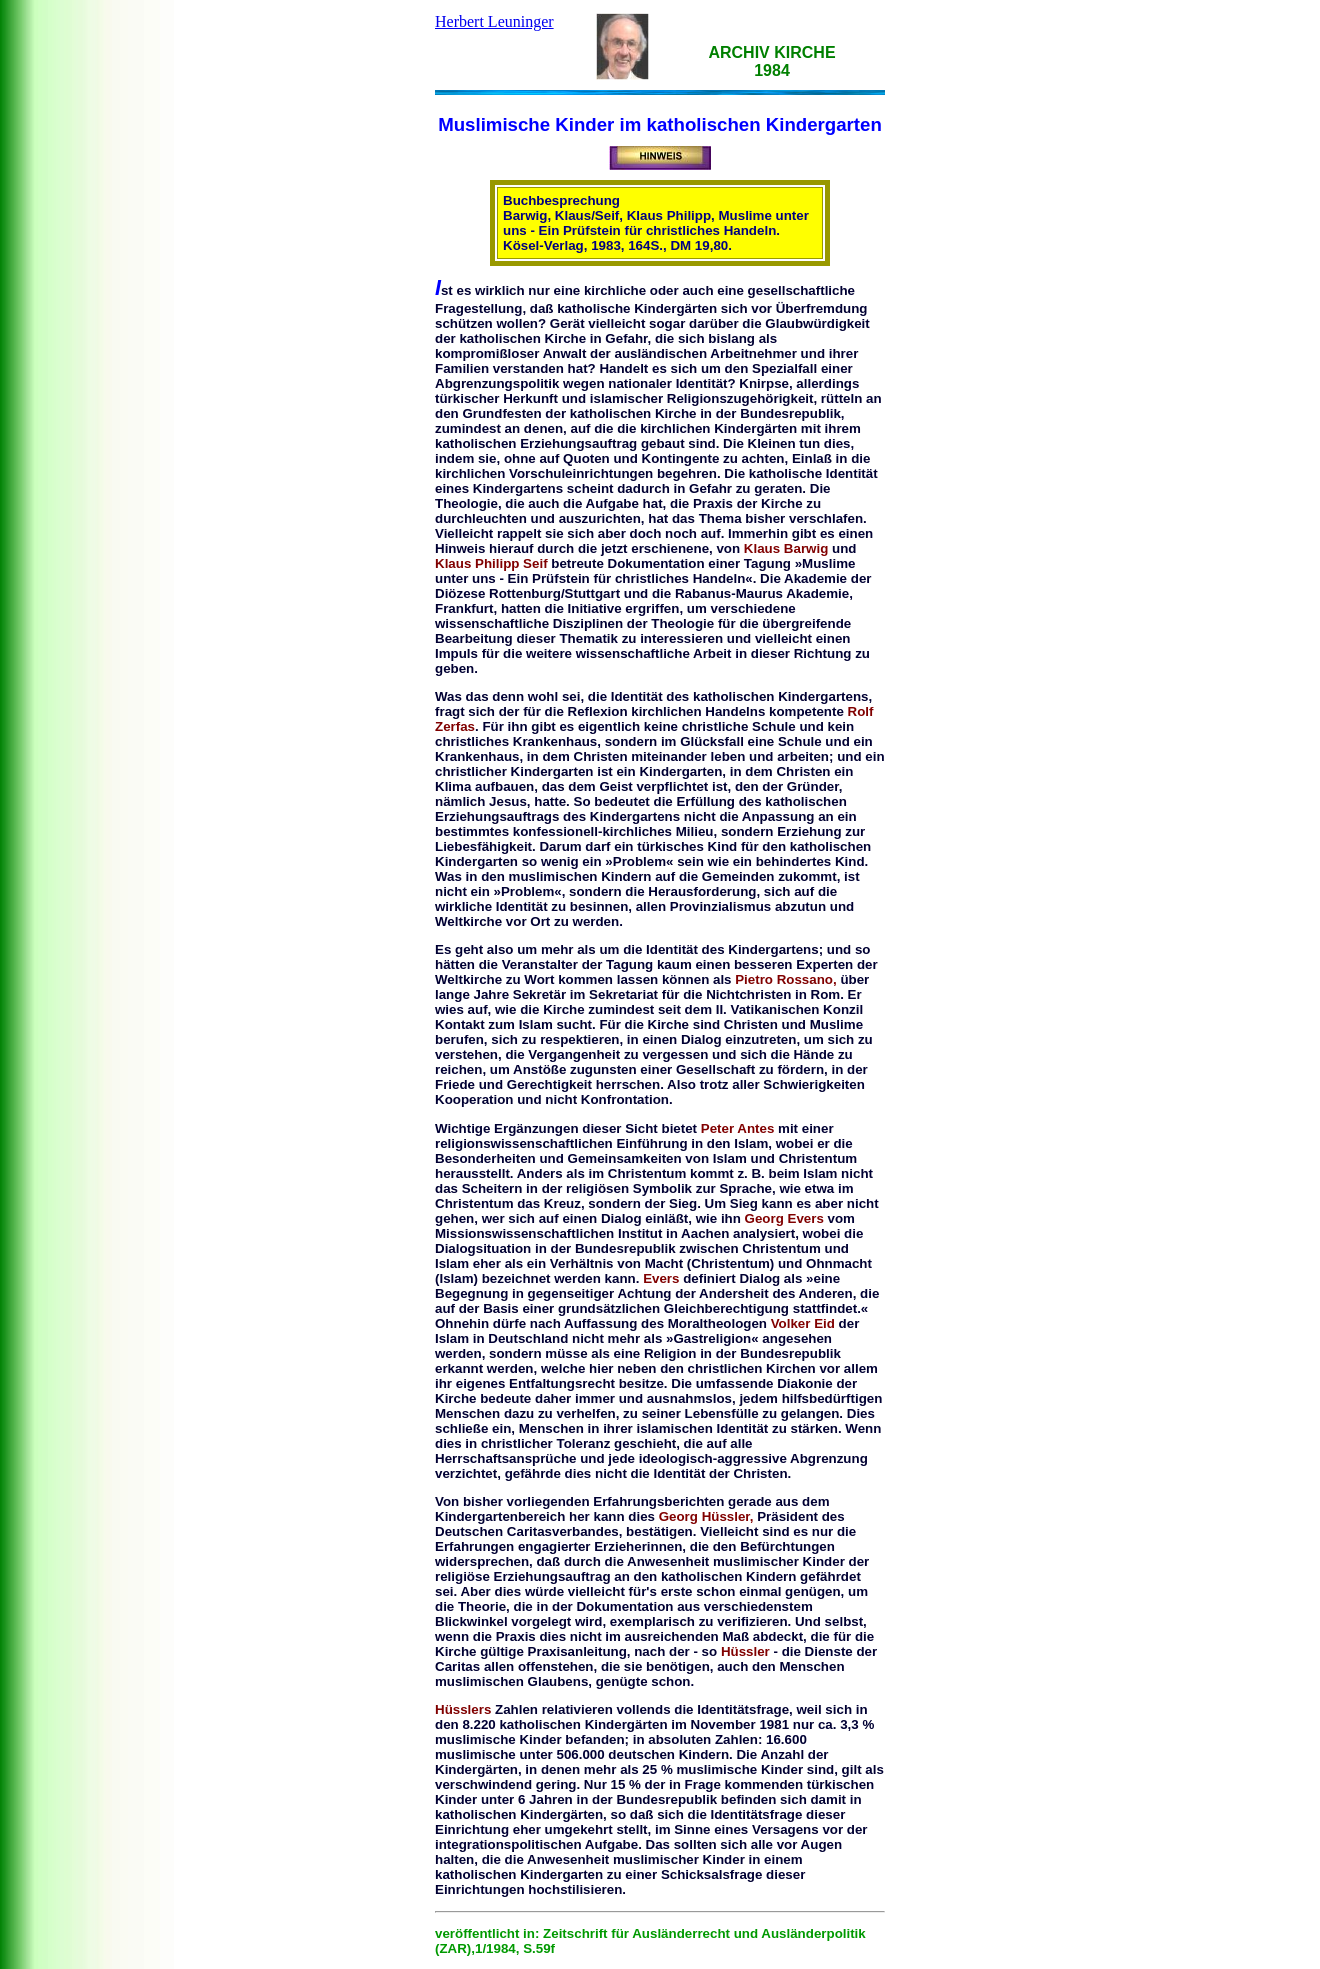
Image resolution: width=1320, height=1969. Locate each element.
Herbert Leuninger (494, 21)
